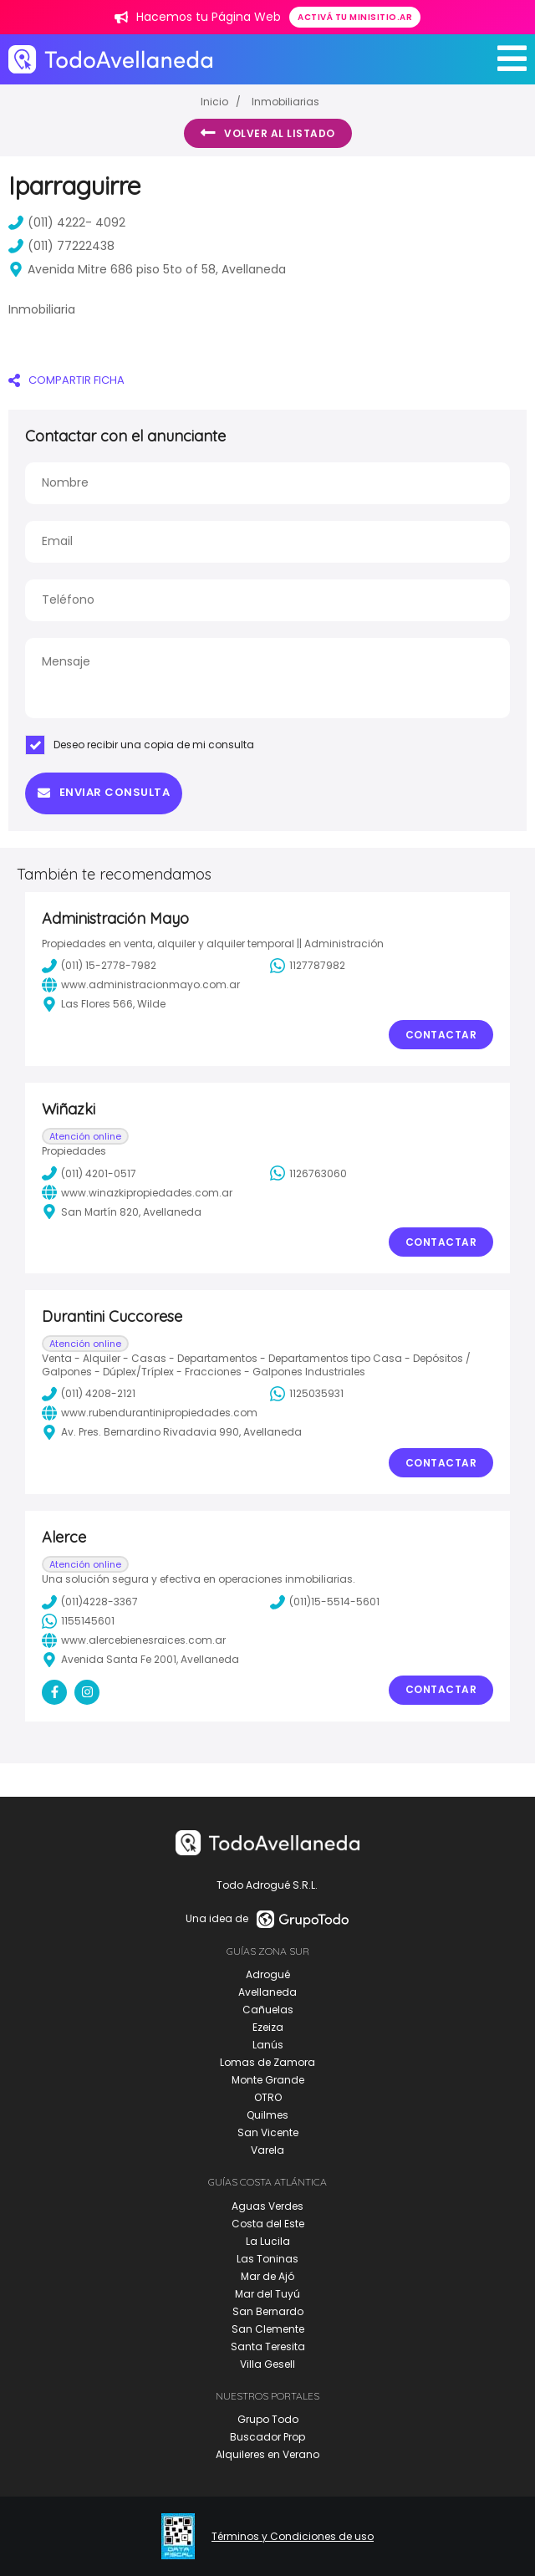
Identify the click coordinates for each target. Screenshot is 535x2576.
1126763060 (308, 1173)
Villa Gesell (267, 2364)
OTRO (268, 2097)
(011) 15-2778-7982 (99, 965)
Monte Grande (268, 2080)
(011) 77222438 (61, 245)
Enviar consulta (104, 792)
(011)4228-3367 (90, 1601)
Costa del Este (268, 2223)
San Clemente (268, 2329)
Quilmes (267, 2115)
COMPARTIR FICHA (66, 380)
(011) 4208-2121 (88, 1393)
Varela (267, 2150)
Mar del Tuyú (267, 2294)
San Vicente (267, 2132)
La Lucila (268, 2241)
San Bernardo (267, 2311)
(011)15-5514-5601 (325, 1601)
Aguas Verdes (267, 2206)
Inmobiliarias (285, 101)
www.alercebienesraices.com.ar (134, 1640)
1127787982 (307, 965)
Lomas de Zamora (267, 2062)
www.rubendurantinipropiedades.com (149, 1413)
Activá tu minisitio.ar (355, 17)
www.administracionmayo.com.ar (141, 984)
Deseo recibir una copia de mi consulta (139, 745)
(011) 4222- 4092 (66, 222)
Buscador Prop (267, 2437)
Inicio (214, 101)
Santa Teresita (268, 2346)
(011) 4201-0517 (89, 1173)
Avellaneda (267, 1992)
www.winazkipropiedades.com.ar (137, 1192)
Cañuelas (267, 2009)
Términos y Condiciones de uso (292, 2536)
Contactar (441, 1035)
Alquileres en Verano (267, 2454)
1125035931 (307, 1393)
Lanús (267, 2045)
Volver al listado (268, 133)
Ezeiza (267, 2027)
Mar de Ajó (267, 2276)
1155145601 (78, 1621)
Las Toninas (267, 2259)
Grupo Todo (267, 2419)
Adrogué (268, 1974)
